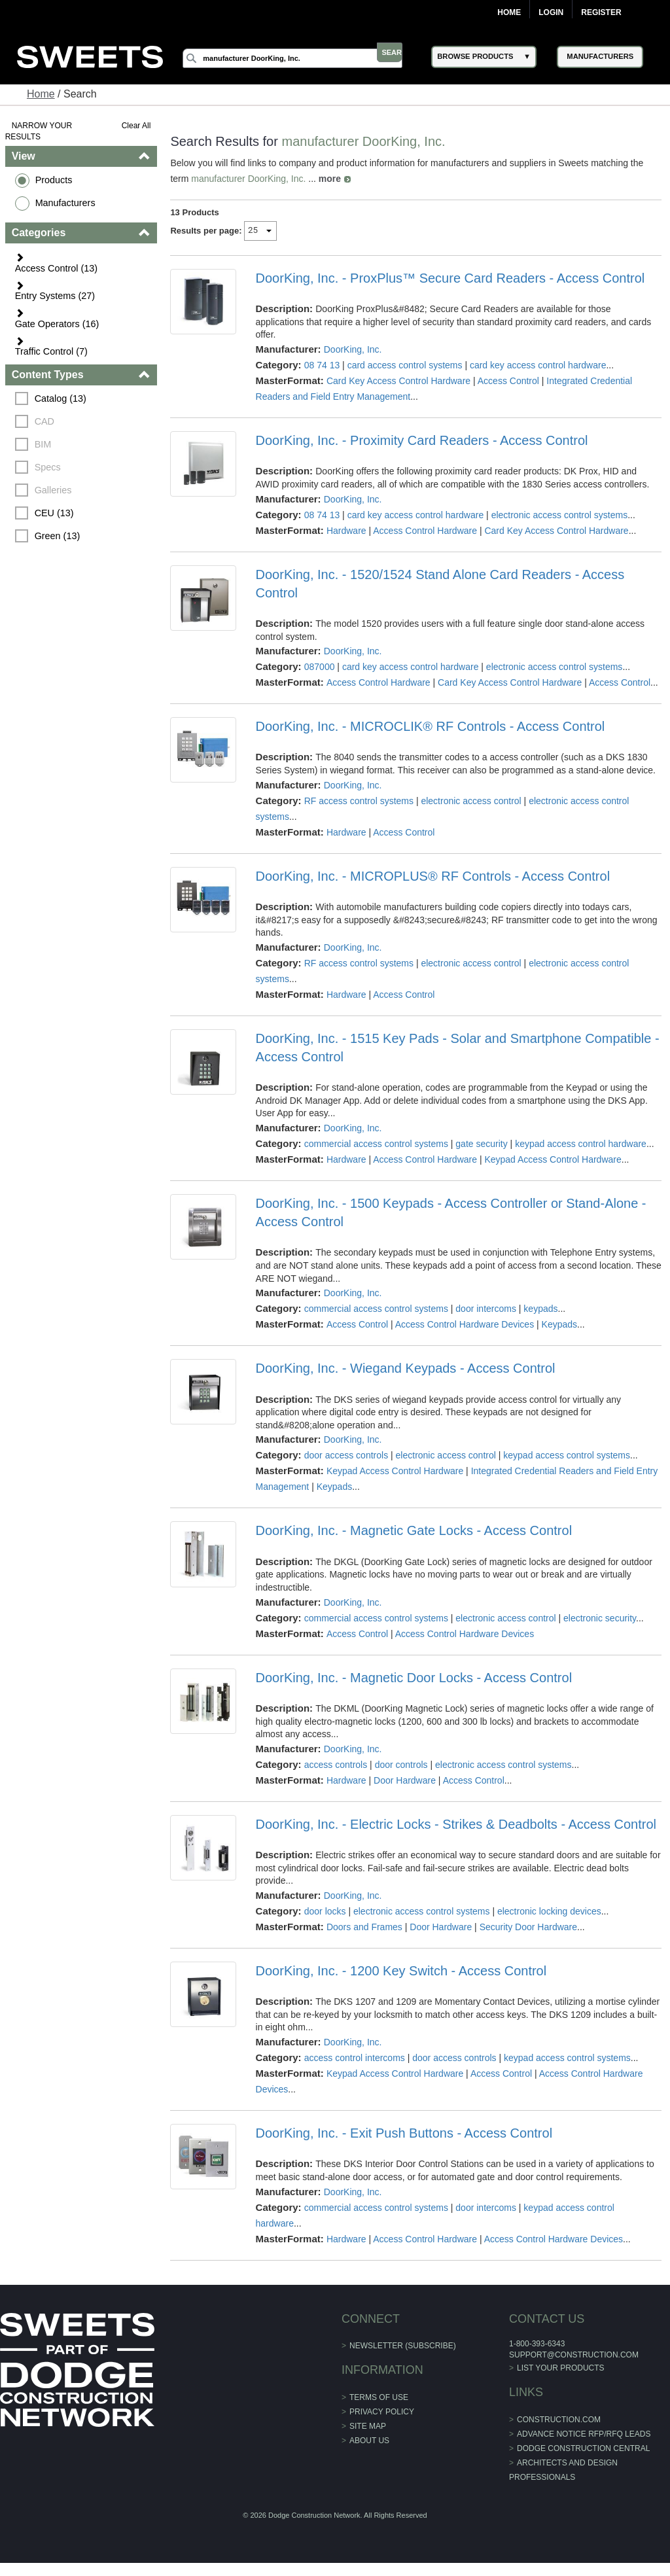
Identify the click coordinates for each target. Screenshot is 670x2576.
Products (55, 180)
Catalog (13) (62, 398)
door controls (401, 1764)
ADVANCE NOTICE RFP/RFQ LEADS (583, 2434)
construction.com (559, 2419)
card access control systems (405, 365)
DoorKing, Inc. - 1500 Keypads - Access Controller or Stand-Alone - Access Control (451, 1212)
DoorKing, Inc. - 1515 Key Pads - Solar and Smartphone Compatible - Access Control (458, 1047)
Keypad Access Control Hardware (553, 1159)
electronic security (600, 1618)
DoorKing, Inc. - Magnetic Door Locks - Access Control (414, 1677)
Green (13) (59, 536)
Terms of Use (378, 2397)
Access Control (509, 381)
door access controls (346, 1455)
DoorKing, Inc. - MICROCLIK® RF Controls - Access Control (430, 726)
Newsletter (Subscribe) (402, 2345)
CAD (46, 421)
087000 (319, 667)
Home (509, 12)
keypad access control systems (567, 1455)
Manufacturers (67, 203)
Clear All (137, 125)
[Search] (306, 58)
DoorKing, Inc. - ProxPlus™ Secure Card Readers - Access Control (450, 278)
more (330, 178)
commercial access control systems (376, 1143)
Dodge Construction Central (583, 2448)
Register (601, 12)
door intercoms (486, 1308)
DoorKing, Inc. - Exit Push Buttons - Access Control (404, 2133)
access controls (335, 1764)
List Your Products (561, 2368)
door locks (325, 1911)
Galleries (54, 490)
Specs (49, 467)
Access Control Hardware (426, 530)
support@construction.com (574, 2354)
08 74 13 (322, 365)
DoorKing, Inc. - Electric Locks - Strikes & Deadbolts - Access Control (456, 1824)
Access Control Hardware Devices (464, 1324)
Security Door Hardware (528, 1927)
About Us (369, 2440)
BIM (44, 444)
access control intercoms (354, 2058)
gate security (482, 1143)
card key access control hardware (538, 365)
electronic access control (471, 801)
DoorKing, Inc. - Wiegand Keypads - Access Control (405, 1368)
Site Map (367, 2426)
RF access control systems (359, 801)
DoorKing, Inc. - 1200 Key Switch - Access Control (401, 1971)
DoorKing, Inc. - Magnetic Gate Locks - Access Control (414, 1530)
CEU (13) (55, 513)
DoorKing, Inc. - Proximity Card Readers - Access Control (422, 440)
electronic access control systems (559, 515)
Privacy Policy (381, 2411)
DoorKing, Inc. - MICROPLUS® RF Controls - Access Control (433, 876)
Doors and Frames (365, 1927)
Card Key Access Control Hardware (399, 381)
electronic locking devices (550, 1911)
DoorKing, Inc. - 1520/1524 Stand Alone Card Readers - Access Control (440, 583)
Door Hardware (405, 1780)
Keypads (559, 1324)
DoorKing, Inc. (353, 349)
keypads (541, 1308)
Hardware (347, 530)
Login (550, 12)
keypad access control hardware (581, 1143)
